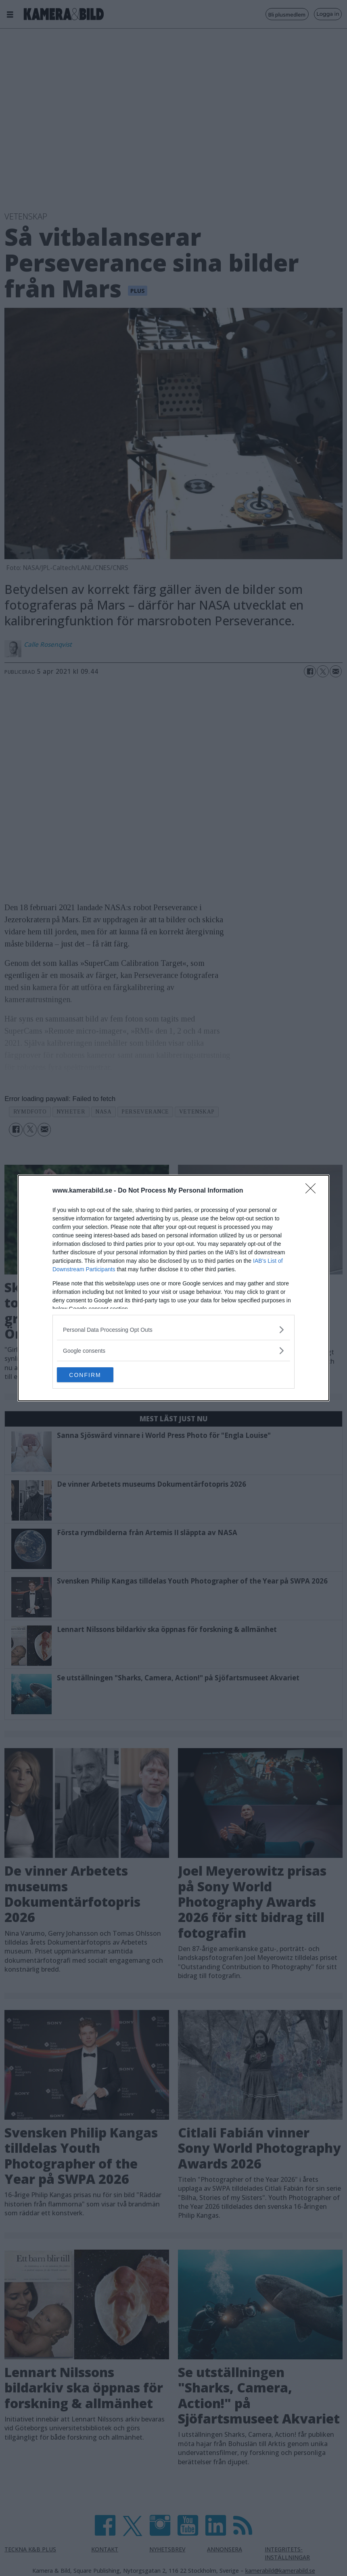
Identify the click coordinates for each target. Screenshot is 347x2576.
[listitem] (173, 1329)
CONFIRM (95, 1375)
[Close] (313, 1190)
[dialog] (173, 1288)
